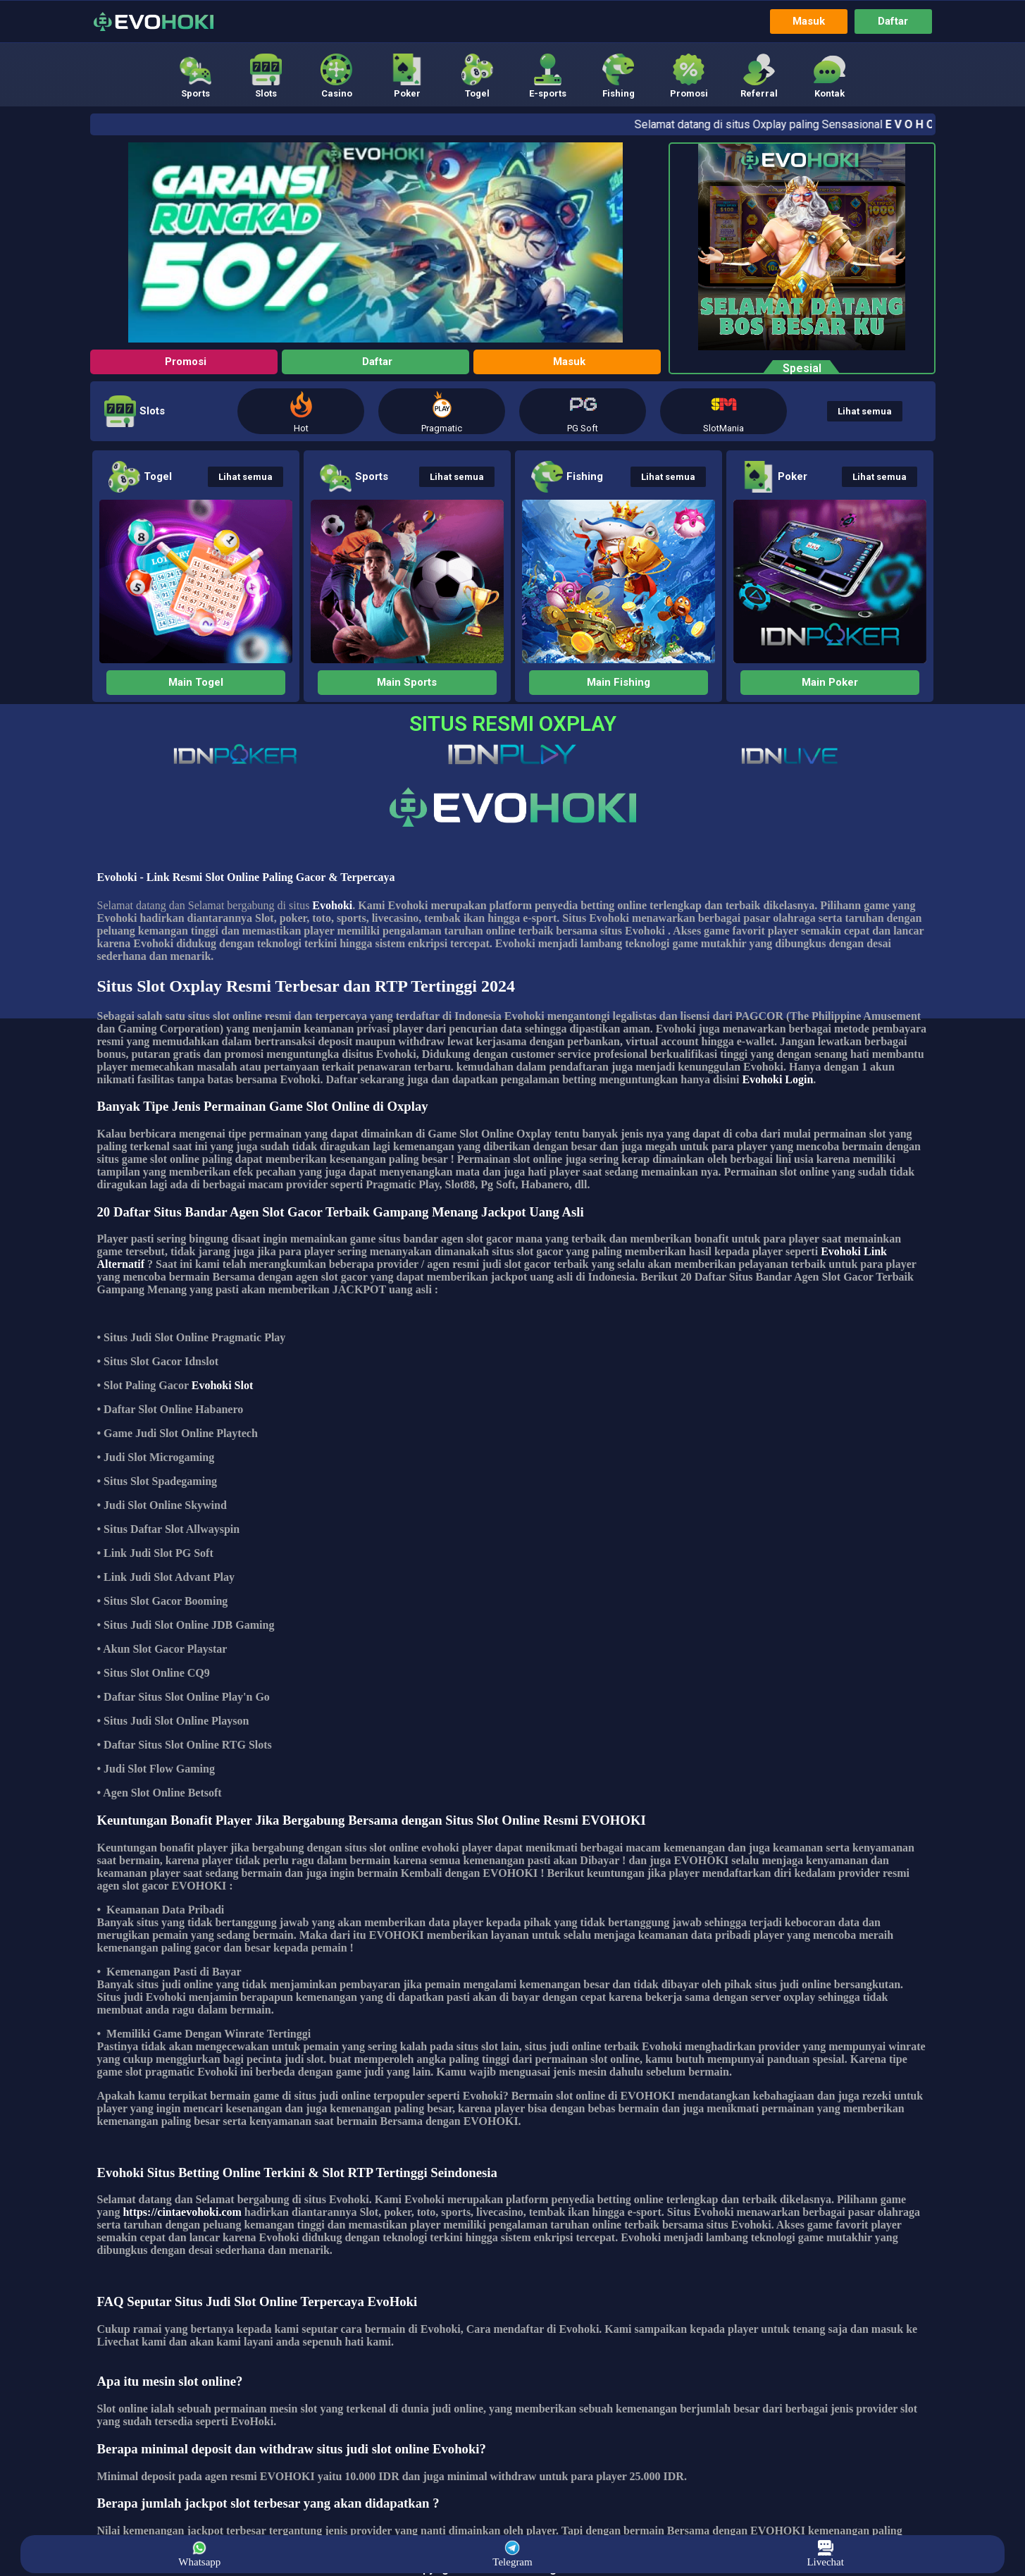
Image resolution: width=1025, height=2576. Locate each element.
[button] (196, 76)
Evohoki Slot (223, 1386)
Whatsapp (199, 2554)
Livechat (825, 2554)
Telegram (512, 2554)
